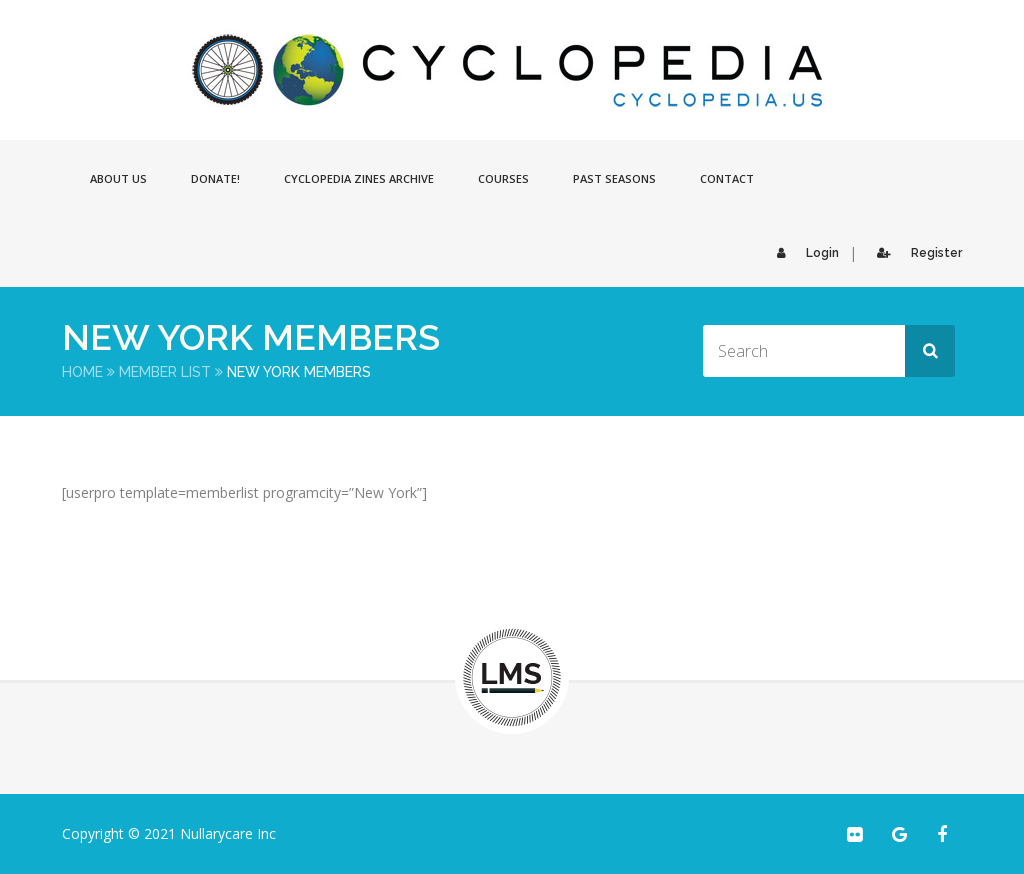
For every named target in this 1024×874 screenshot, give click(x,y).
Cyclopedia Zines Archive (359, 178)
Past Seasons (614, 178)
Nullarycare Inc (228, 833)
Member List (165, 372)
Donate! (215, 178)
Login (803, 253)
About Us (118, 178)
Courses (503, 178)
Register (914, 253)
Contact (727, 178)
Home (82, 372)
